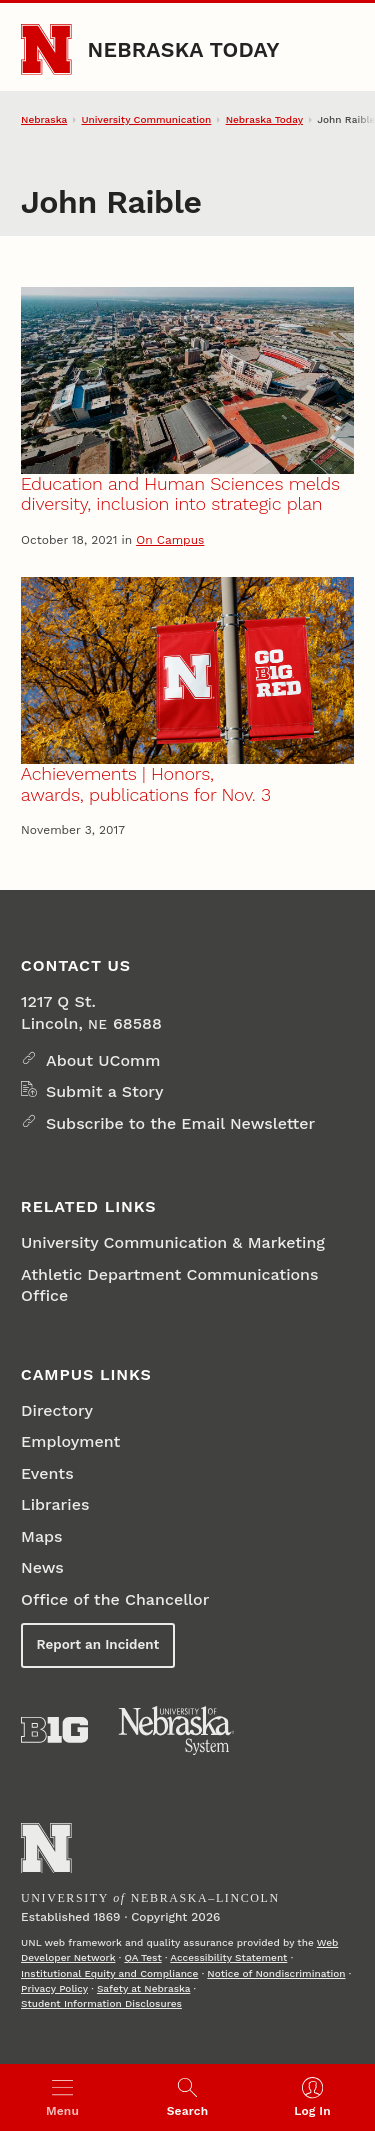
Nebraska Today (184, 49)
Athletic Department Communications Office (169, 1285)
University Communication (147, 119)
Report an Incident (98, 1644)
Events (47, 1473)
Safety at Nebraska (143, 1988)
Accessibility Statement (228, 1957)
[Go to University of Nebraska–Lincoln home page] (46, 49)
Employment (70, 1441)
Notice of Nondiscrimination (276, 1973)
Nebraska (44, 119)
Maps (41, 1536)
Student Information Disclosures (101, 2003)
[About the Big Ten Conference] (54, 1730)
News (42, 1567)
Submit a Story (104, 1091)
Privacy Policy (54, 1988)
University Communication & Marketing (173, 1242)
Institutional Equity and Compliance (109, 1973)
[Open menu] (62, 2097)
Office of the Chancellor (115, 1599)
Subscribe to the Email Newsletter (180, 1123)
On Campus (170, 540)
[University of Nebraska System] (177, 1731)
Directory (57, 1410)
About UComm (103, 1060)
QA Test (142, 1957)
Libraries (55, 1504)
